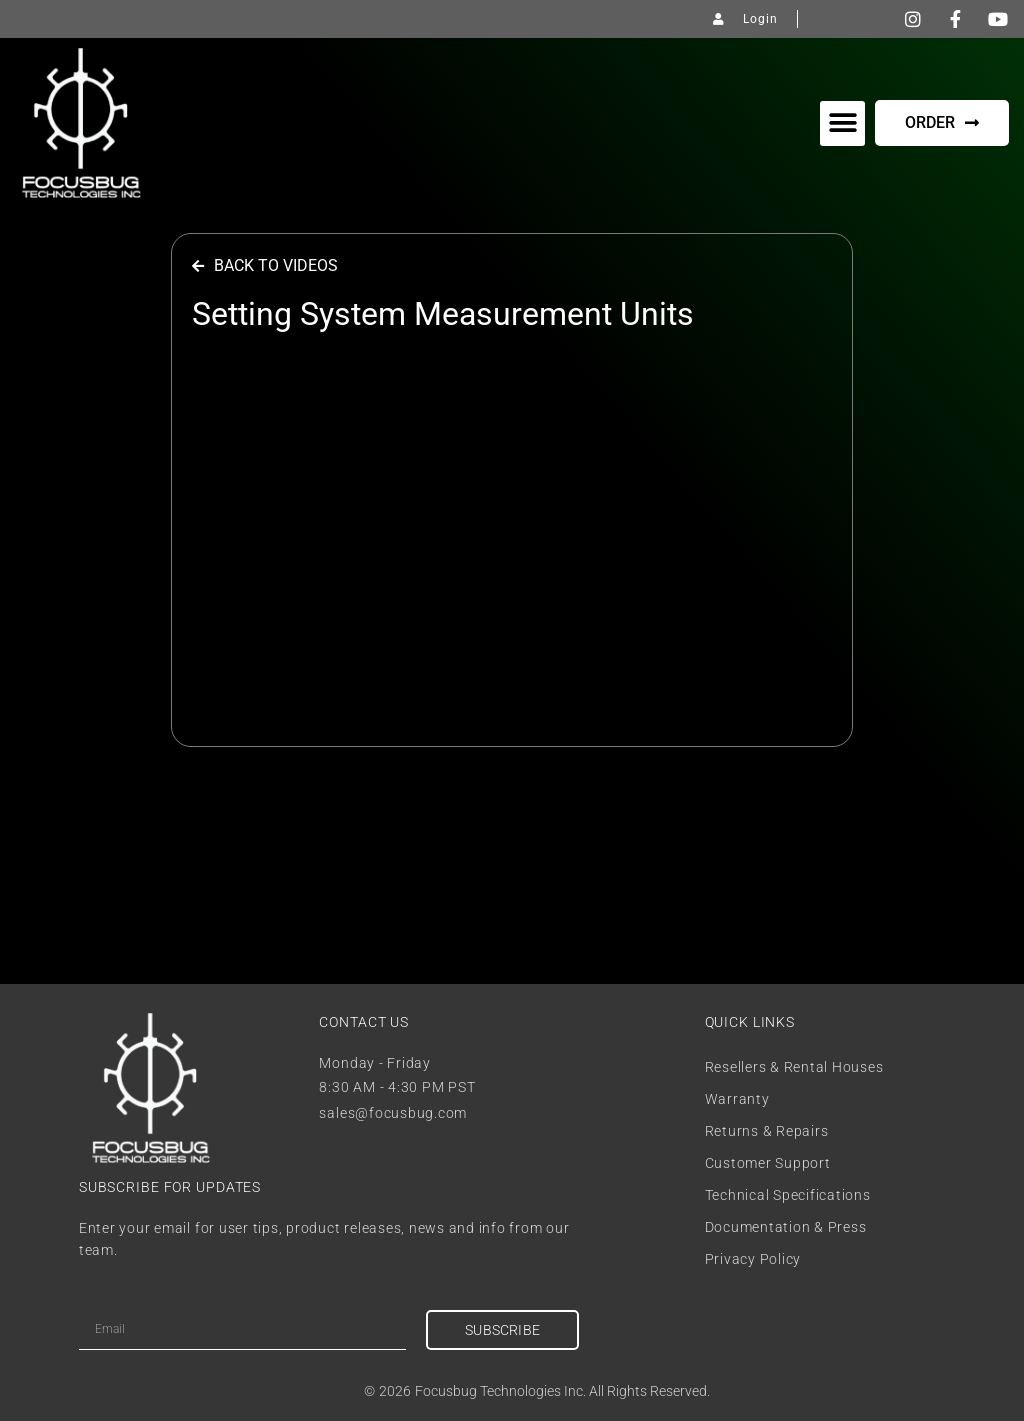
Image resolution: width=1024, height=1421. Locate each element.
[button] (842, 123)
